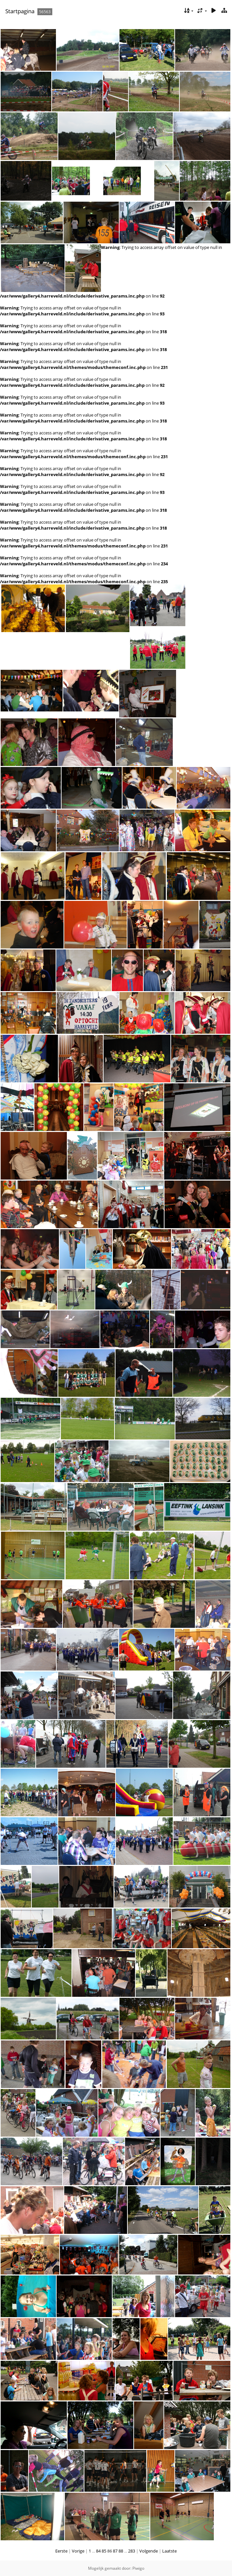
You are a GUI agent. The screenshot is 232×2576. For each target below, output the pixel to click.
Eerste (61, 2551)
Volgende (148, 2551)
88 (120, 2551)
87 (115, 2551)
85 (104, 2551)
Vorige (78, 2551)
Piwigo (138, 2568)
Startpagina (19, 11)
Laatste (169, 2551)
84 (98, 2551)
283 (131, 2551)
